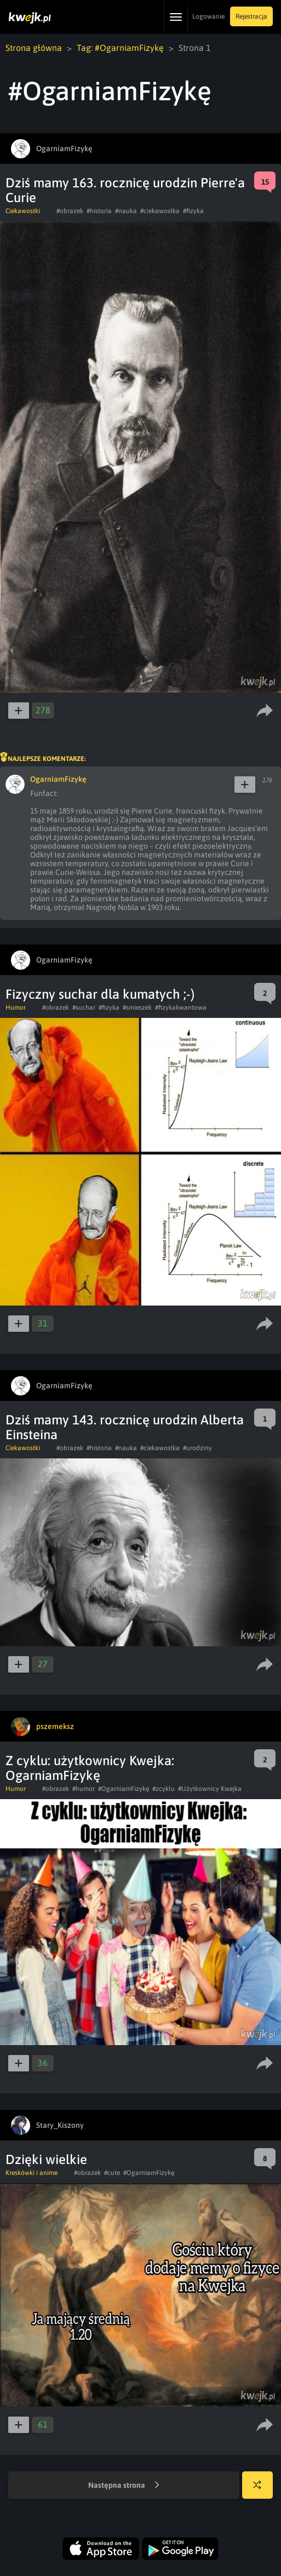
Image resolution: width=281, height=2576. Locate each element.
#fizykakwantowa (181, 1007)
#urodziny (197, 1448)
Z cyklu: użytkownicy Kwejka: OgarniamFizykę (89, 1768)
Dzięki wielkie (46, 2159)
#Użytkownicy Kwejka (210, 1789)
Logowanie (208, 16)
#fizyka (193, 211)
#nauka (126, 211)
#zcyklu (163, 1789)
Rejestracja (251, 16)
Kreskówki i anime (31, 2173)
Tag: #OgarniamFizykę (120, 48)
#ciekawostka (160, 211)
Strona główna (33, 48)
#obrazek (69, 211)
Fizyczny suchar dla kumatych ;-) (99, 994)
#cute (112, 2173)
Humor (15, 1007)
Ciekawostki (22, 211)
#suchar (83, 1007)
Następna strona (123, 2486)
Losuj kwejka (261, 2490)
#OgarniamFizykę (123, 1789)
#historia (99, 211)
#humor (83, 1789)
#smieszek (137, 1007)
